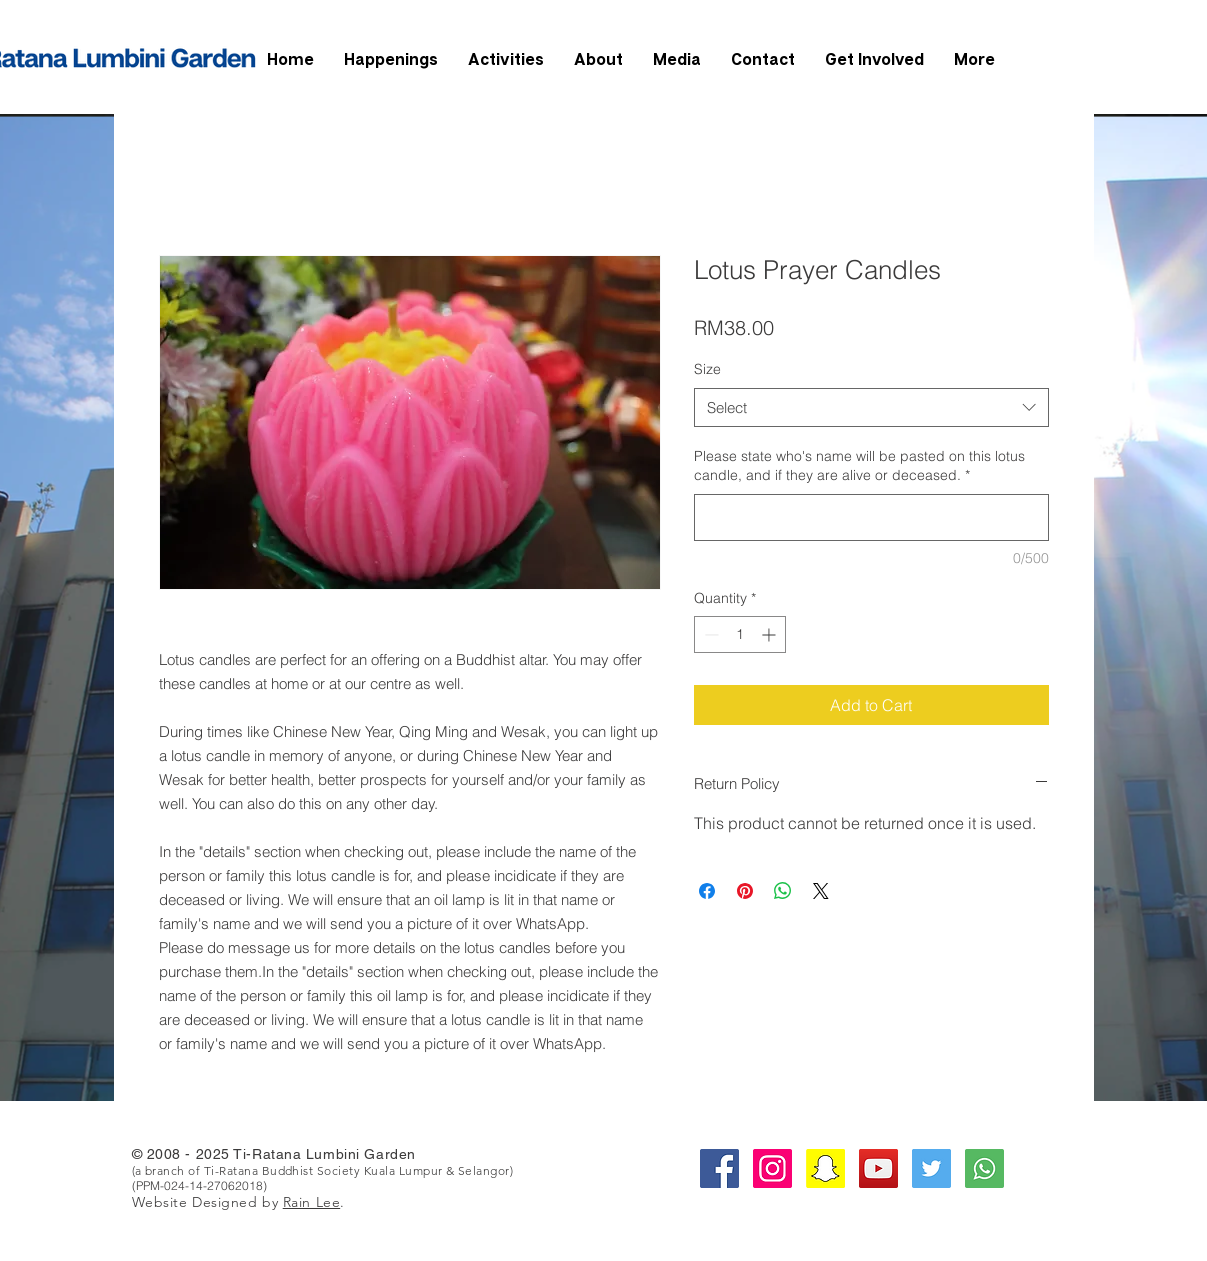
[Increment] (770, 634)
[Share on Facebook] (707, 891)
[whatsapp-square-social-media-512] (984, 1168)
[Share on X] (821, 891)
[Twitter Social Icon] (931, 1168)
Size (707, 369)
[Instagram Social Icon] (772, 1168)
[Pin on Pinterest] (745, 891)
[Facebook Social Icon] (719, 1168)
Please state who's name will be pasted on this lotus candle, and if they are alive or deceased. (859, 466)
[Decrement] (709, 634)
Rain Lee (311, 1202)
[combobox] (871, 407)
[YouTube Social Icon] (878, 1168)
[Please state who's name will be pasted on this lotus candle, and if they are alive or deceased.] (871, 517)
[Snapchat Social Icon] (825, 1168)
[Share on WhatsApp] (783, 891)
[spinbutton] (740, 634)
